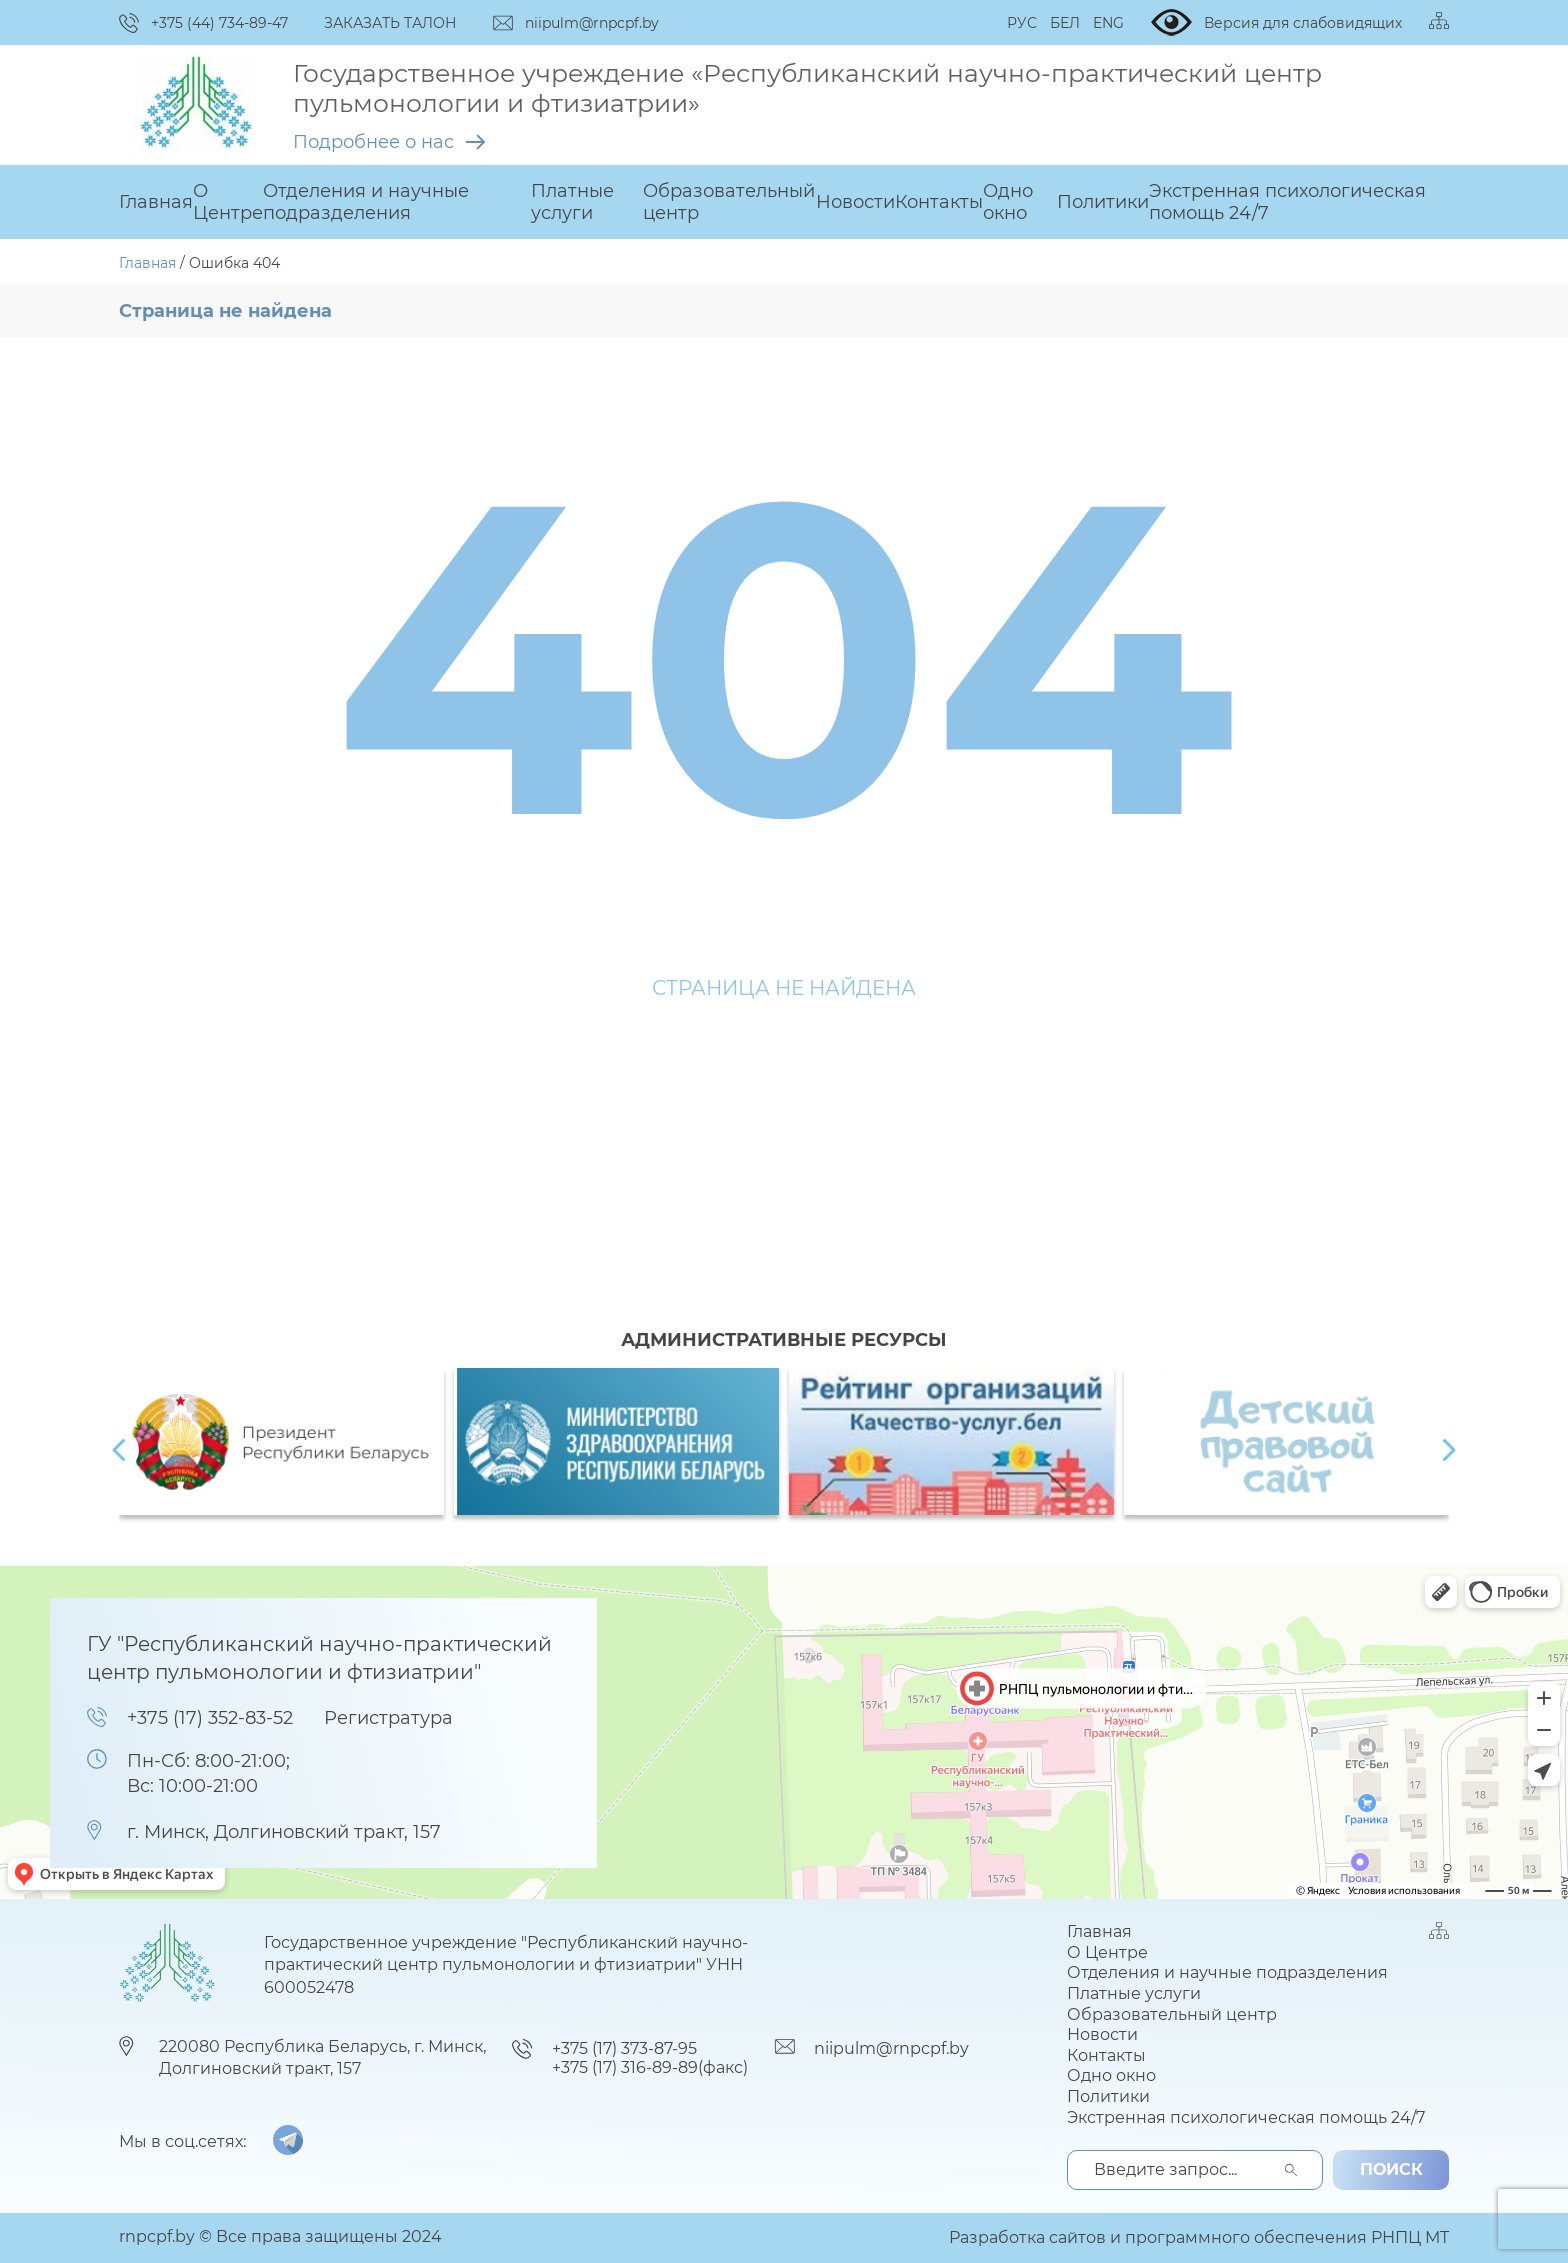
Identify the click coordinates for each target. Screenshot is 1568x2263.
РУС (1022, 23)
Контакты (939, 202)
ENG (1108, 23)
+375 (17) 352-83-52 (210, 1718)
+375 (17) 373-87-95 (624, 2048)
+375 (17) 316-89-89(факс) (650, 2067)
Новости (855, 202)
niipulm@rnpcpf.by (891, 2048)
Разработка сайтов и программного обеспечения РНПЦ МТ (1199, 2237)
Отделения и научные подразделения (366, 202)
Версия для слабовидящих (1276, 22)
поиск (1391, 2169)
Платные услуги (572, 202)
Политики (1103, 202)
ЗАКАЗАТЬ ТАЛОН (390, 23)
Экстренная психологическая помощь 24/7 (1287, 202)
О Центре (228, 202)
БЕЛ (1065, 23)
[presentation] (119, 1450)
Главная (156, 202)
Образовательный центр (729, 202)
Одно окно (1008, 202)
